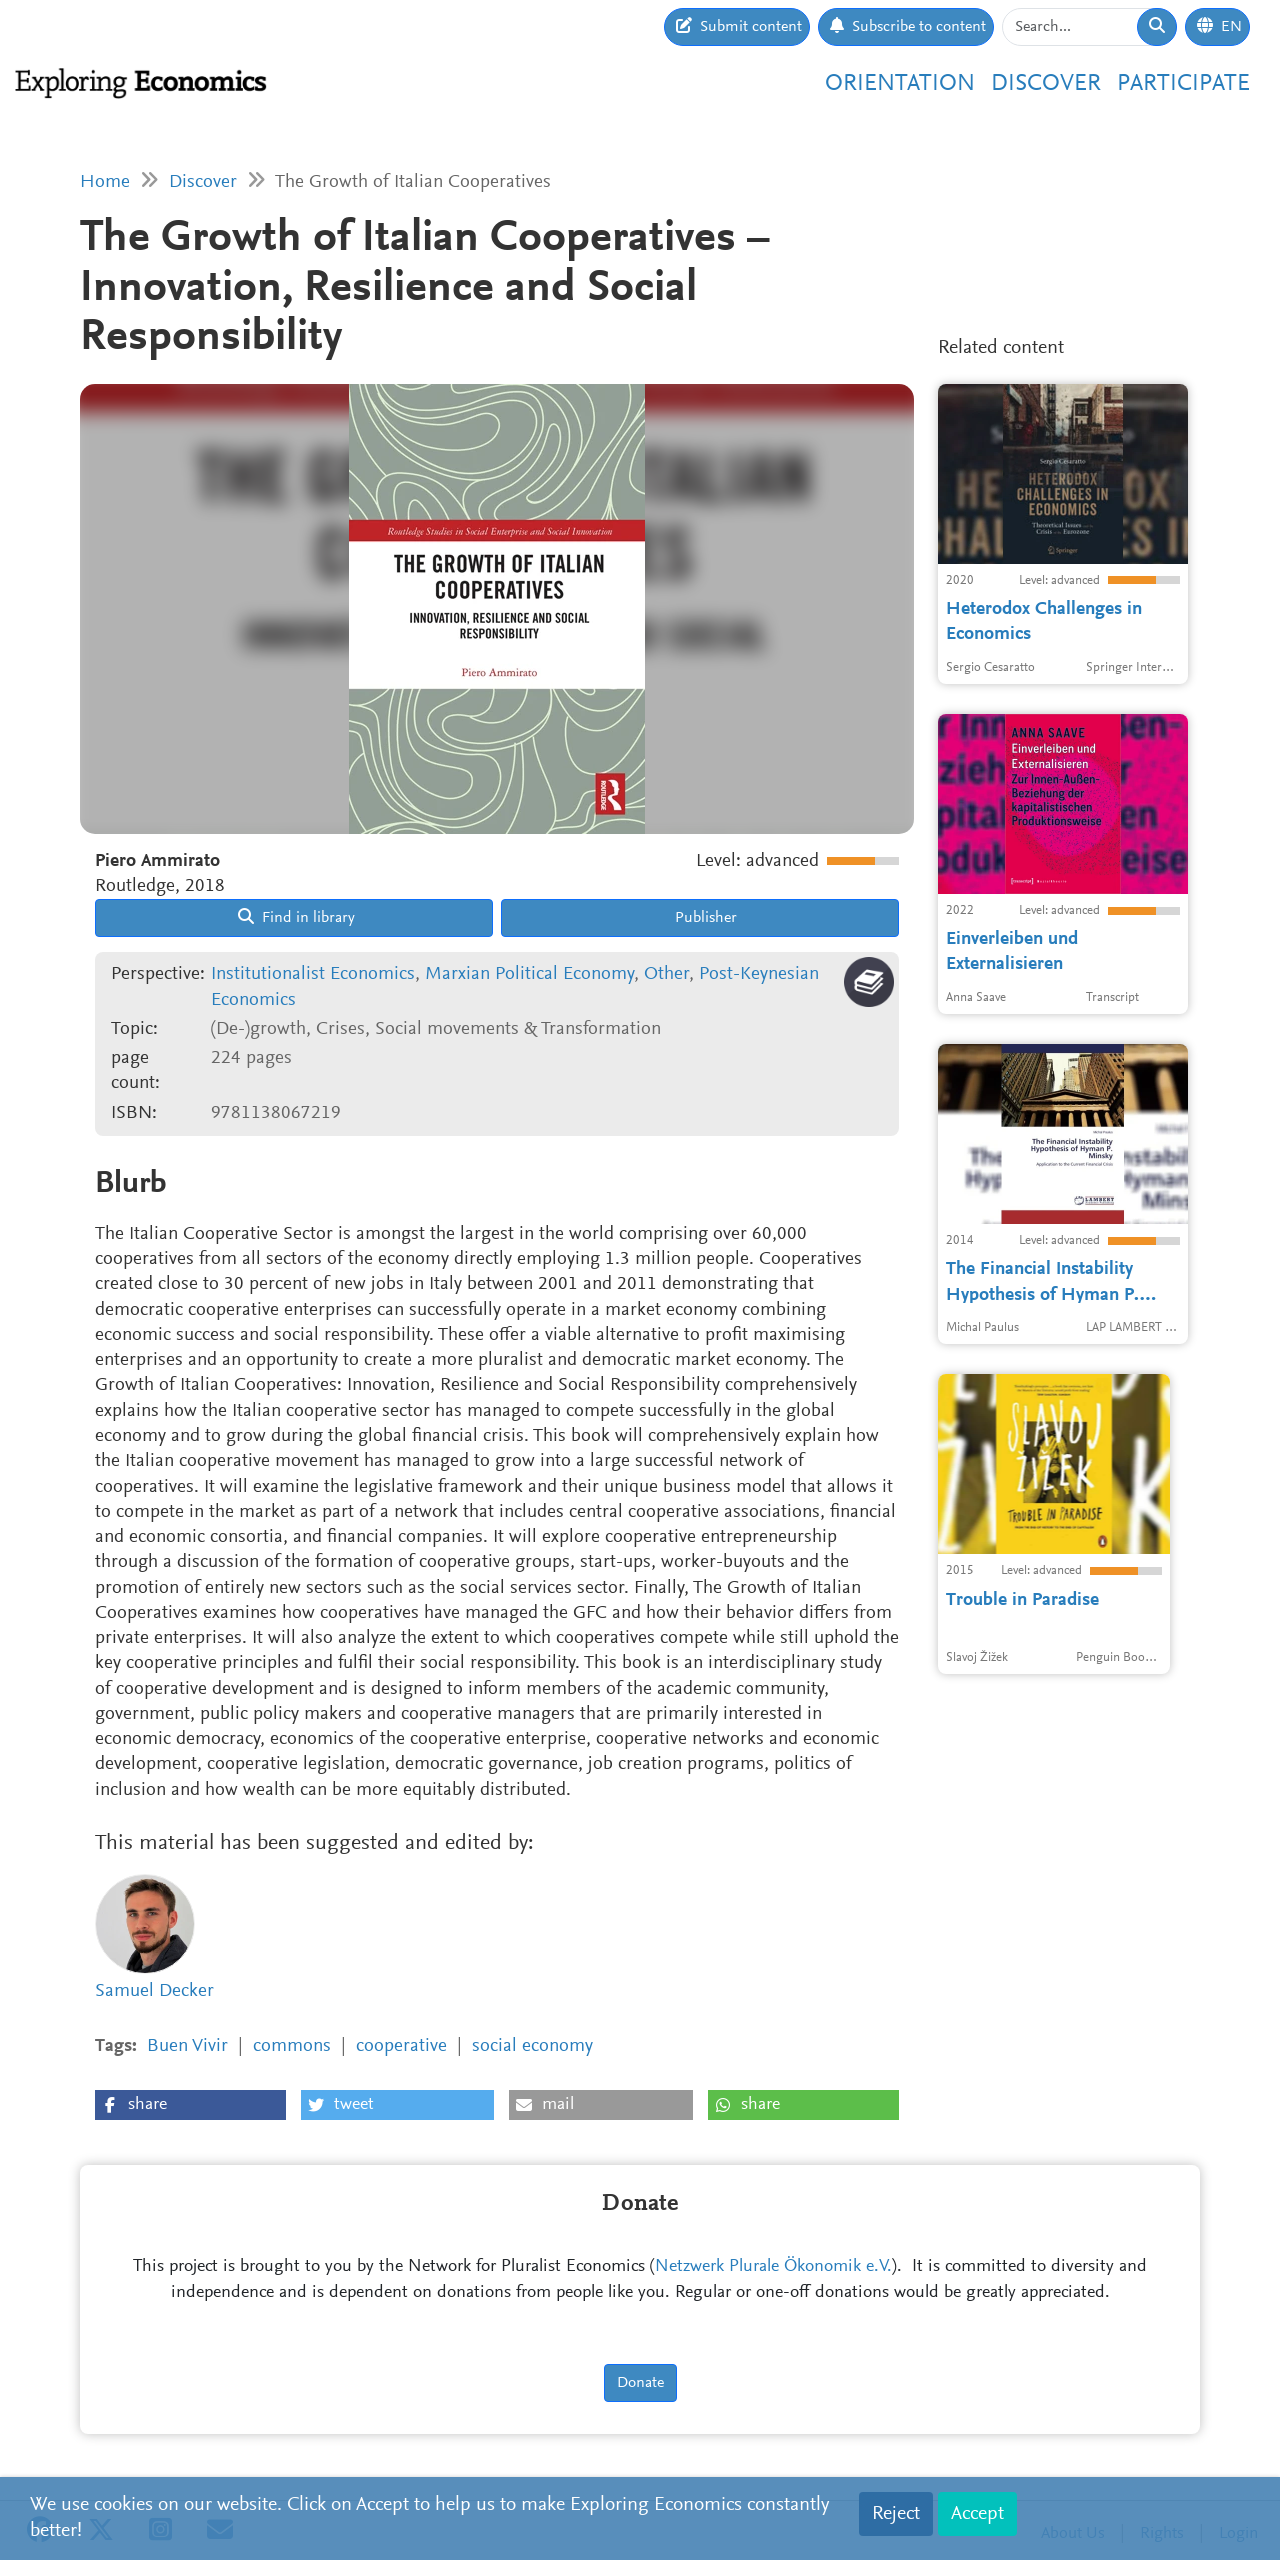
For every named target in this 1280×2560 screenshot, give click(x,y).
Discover (1046, 84)
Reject (896, 2514)
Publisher (704, 918)
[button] (190, 2105)
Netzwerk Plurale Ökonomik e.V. (773, 2267)
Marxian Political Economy (529, 974)
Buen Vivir (187, 2046)
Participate (1183, 84)
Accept (977, 2514)
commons (292, 2046)
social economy (532, 2046)
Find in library (296, 917)
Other (666, 974)
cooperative (401, 2046)
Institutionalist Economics (313, 974)
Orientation (900, 84)
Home (105, 182)
